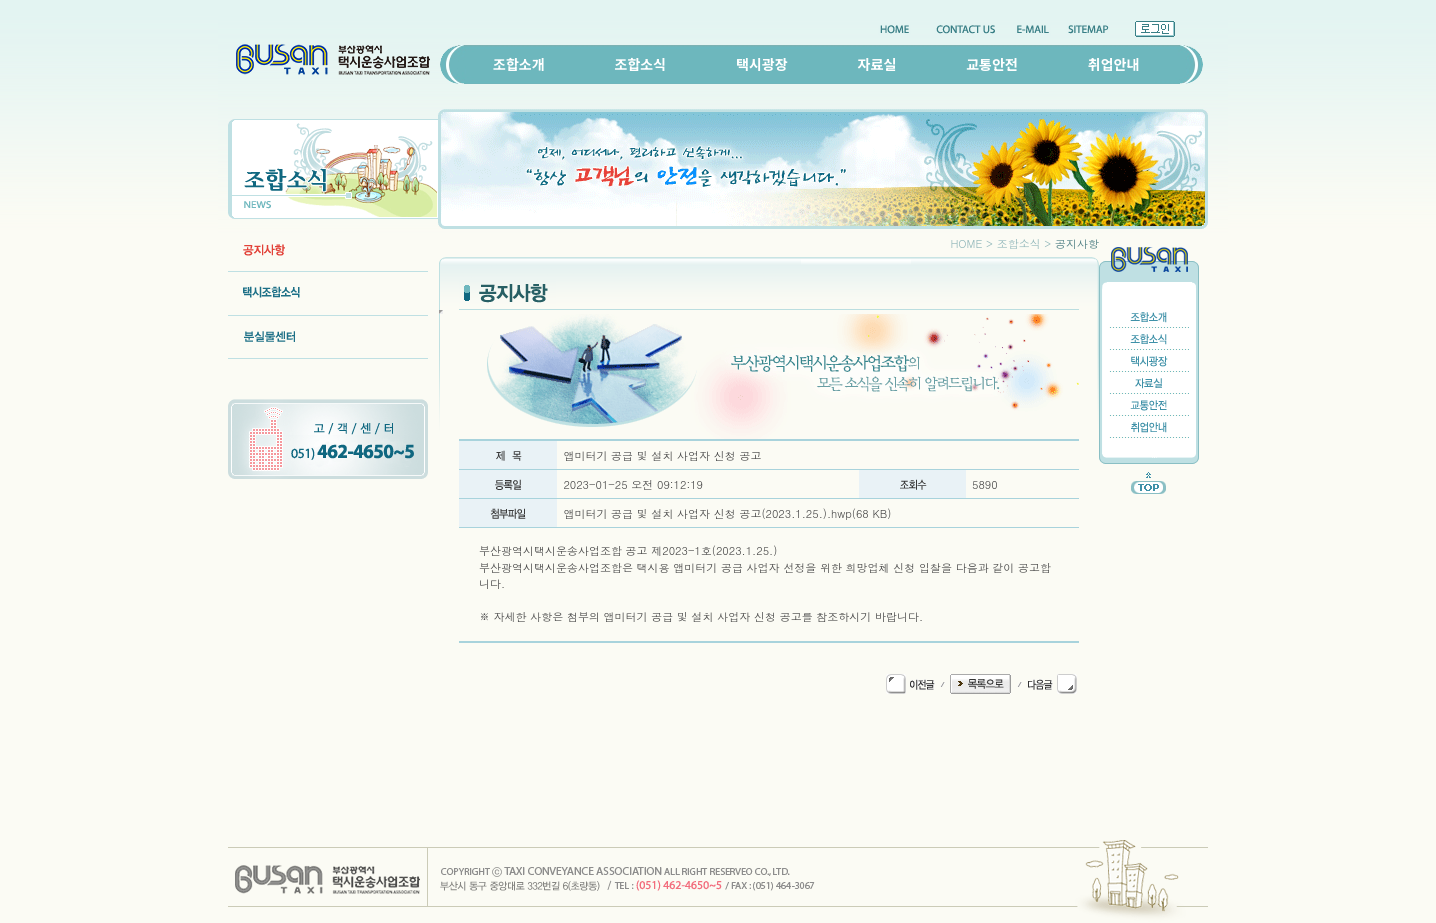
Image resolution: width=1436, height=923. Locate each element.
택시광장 (762, 64)
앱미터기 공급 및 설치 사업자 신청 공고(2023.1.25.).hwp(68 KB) (727, 513)
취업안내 (1114, 64)
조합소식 (641, 64)
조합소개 (519, 64)
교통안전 (992, 64)
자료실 (877, 64)
